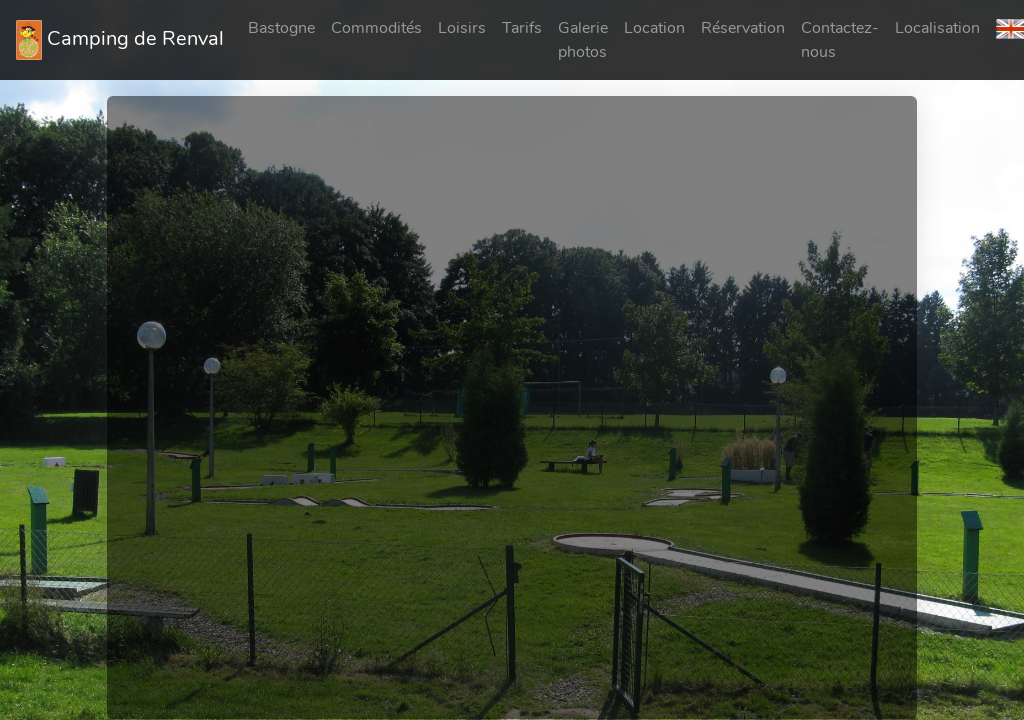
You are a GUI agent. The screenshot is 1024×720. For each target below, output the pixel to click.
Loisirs (462, 28)
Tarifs (522, 28)
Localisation (937, 28)
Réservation (743, 28)
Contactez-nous (840, 40)
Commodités (376, 28)
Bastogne (281, 28)
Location (654, 28)
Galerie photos (583, 40)
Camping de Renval (120, 40)
